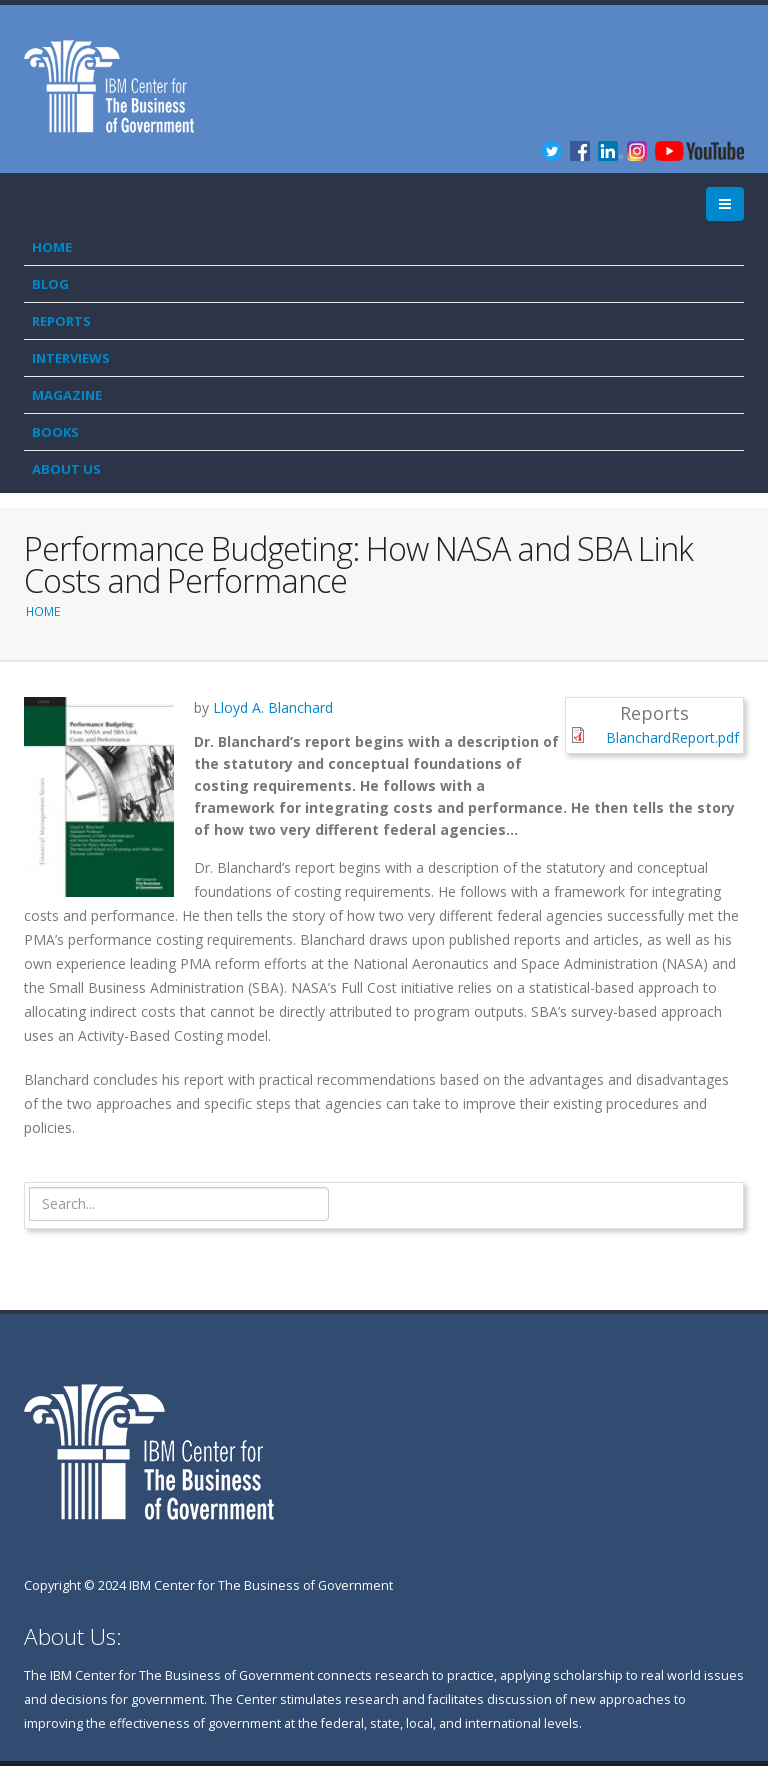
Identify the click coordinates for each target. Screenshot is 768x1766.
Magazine (67, 395)
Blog (50, 284)
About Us (66, 469)
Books (55, 432)
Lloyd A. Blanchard (273, 707)
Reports (61, 321)
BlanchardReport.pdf (672, 737)
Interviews (71, 358)
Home (52, 247)
